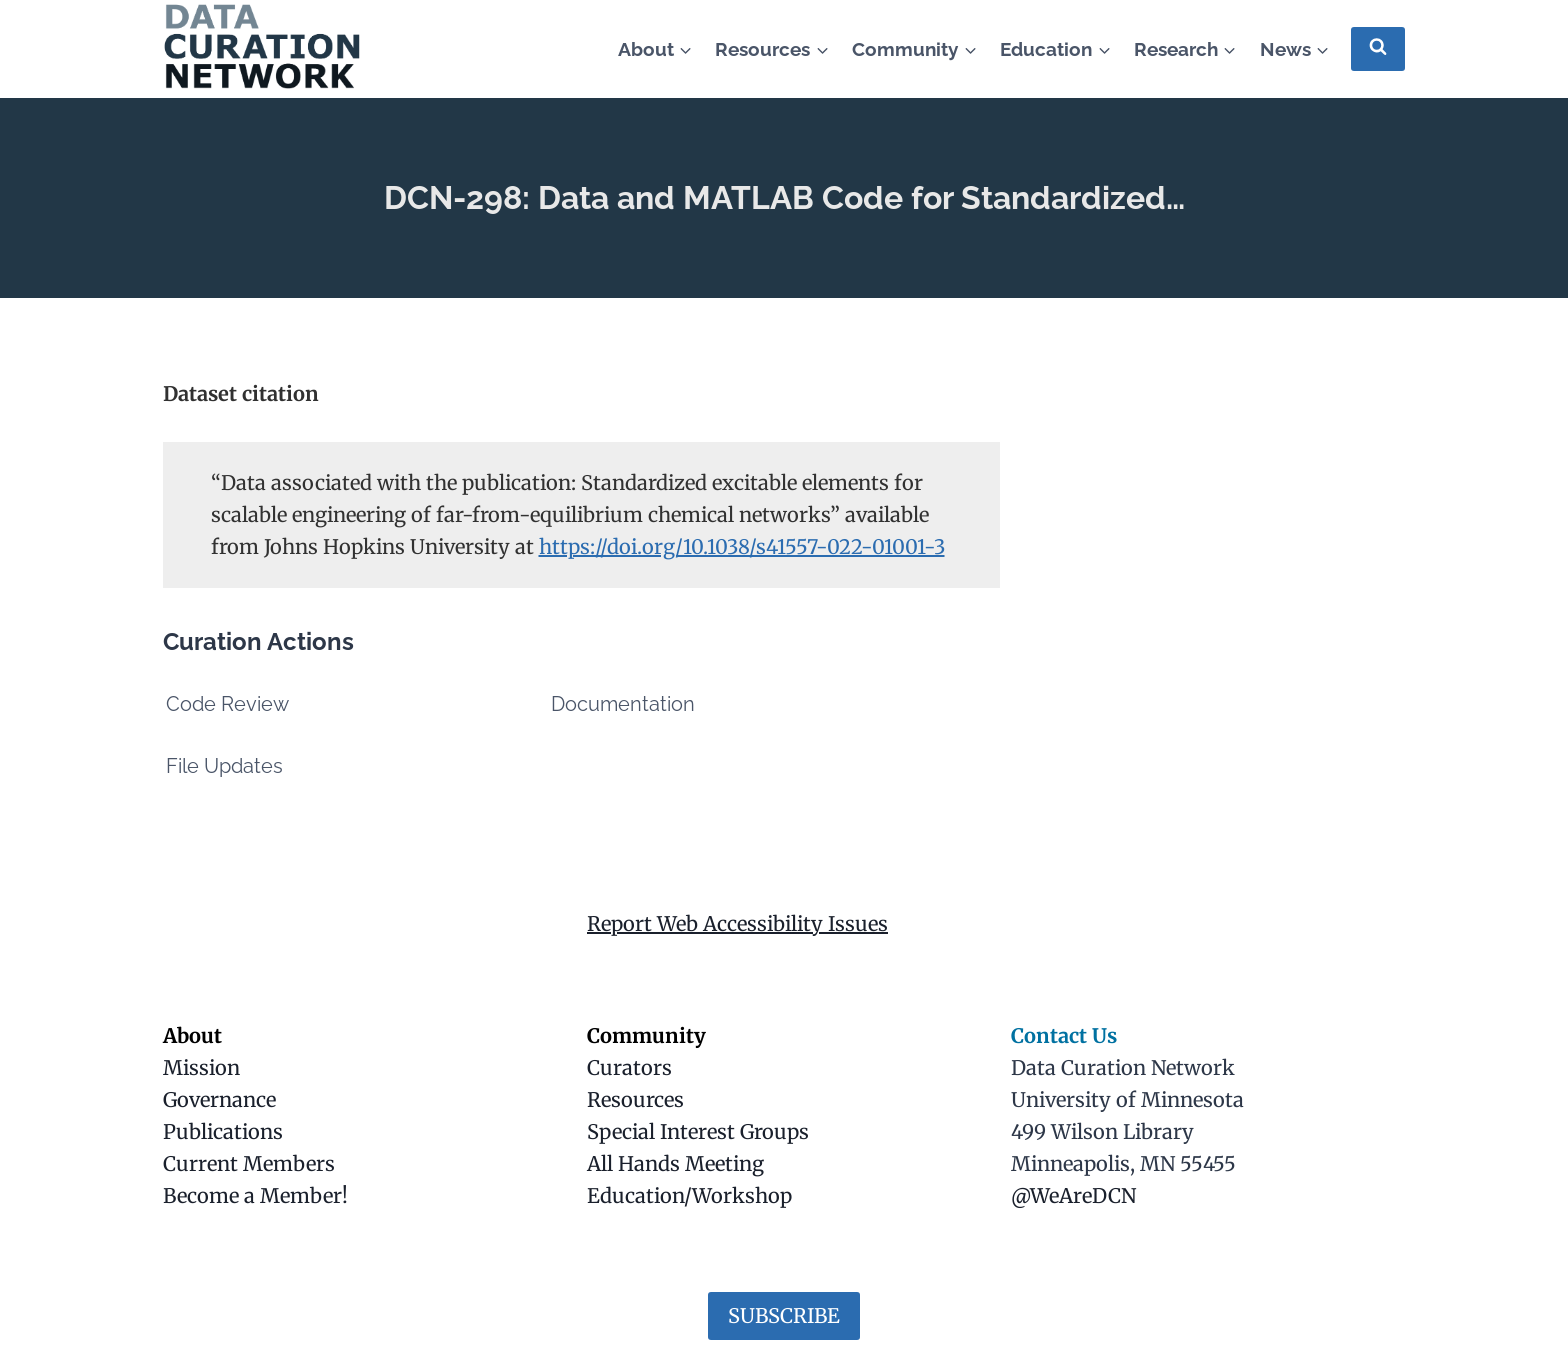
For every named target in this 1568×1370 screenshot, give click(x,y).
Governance (219, 1099)
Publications (223, 1131)
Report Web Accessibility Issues (737, 923)
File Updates (224, 766)
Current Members (249, 1163)
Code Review (227, 704)
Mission (201, 1067)
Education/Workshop (689, 1195)
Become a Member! (255, 1195)
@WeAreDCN (1073, 1195)
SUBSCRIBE (784, 1315)
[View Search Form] (1378, 48)
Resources (635, 1099)
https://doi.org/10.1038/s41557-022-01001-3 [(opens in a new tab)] (742, 546)
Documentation (623, 704)
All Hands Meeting (675, 1163)
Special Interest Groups (698, 1131)
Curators (629, 1067)
